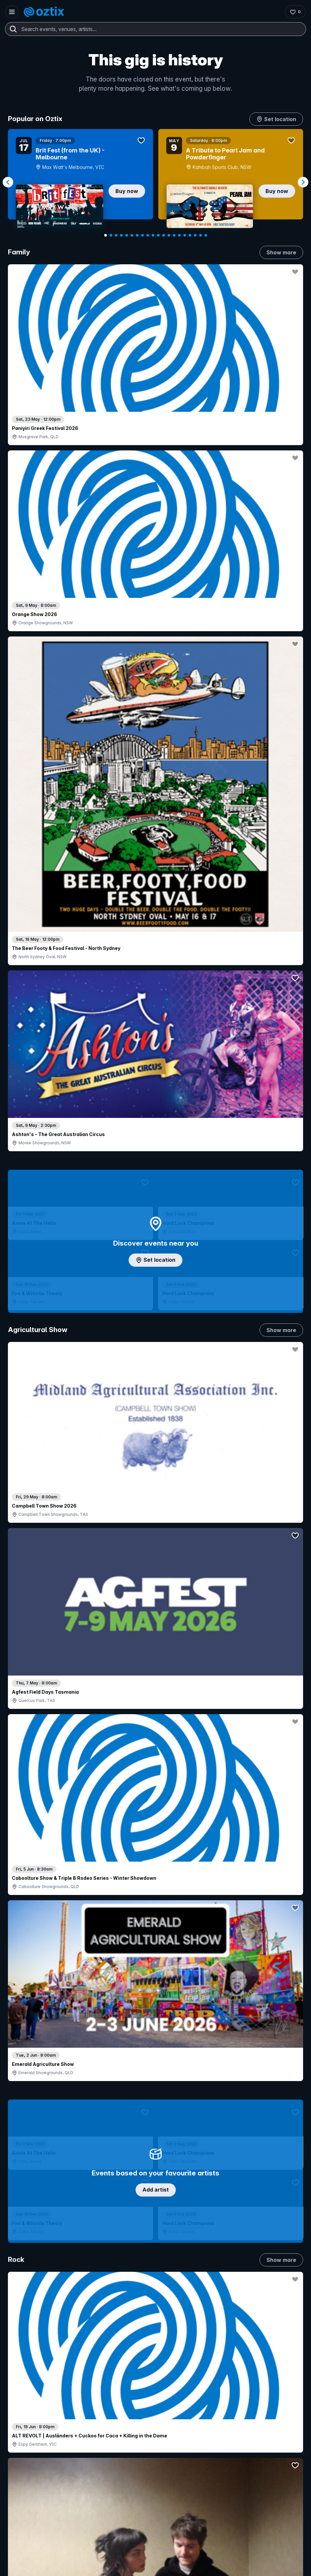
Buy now (126, 191)
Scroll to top (156, 2301)
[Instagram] (17, 2548)
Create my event (120, 2419)
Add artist (155, 692)
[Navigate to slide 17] (190, 235)
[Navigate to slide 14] (174, 235)
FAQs (215, 2403)
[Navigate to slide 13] (168, 235)
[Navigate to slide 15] (179, 235)
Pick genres (155, 1552)
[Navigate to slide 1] (105, 235)
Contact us (221, 2414)
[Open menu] (11, 11)
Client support (117, 2441)
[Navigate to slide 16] (184, 235)
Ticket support (30, 2446)
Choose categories (156, 1220)
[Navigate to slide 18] (195, 235)
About (216, 2392)
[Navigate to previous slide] (8, 182)
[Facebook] (64, 2548)
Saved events (29, 2419)
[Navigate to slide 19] (200, 235)
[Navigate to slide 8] (142, 235)
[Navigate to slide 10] (153, 235)
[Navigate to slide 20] (205, 235)
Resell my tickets (33, 2455)
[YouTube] (33, 2548)
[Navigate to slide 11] (158, 235)
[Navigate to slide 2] (110, 235)
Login (109, 2394)
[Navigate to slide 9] (147, 235)
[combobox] (155, 29)
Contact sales (149, 2394)
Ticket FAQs (28, 2437)
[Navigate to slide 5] (126, 235)
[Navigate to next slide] (303, 182)
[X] (80, 2548)
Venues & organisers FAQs (131, 2430)
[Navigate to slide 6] (132, 235)
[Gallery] (155, 182)
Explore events (31, 2408)
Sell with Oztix (117, 2408)
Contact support (38, 2394)
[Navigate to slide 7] (137, 235)
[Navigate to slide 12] (163, 235)
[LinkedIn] (48, 2548)
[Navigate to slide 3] (116, 235)
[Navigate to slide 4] (121, 235)
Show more (281, 252)
